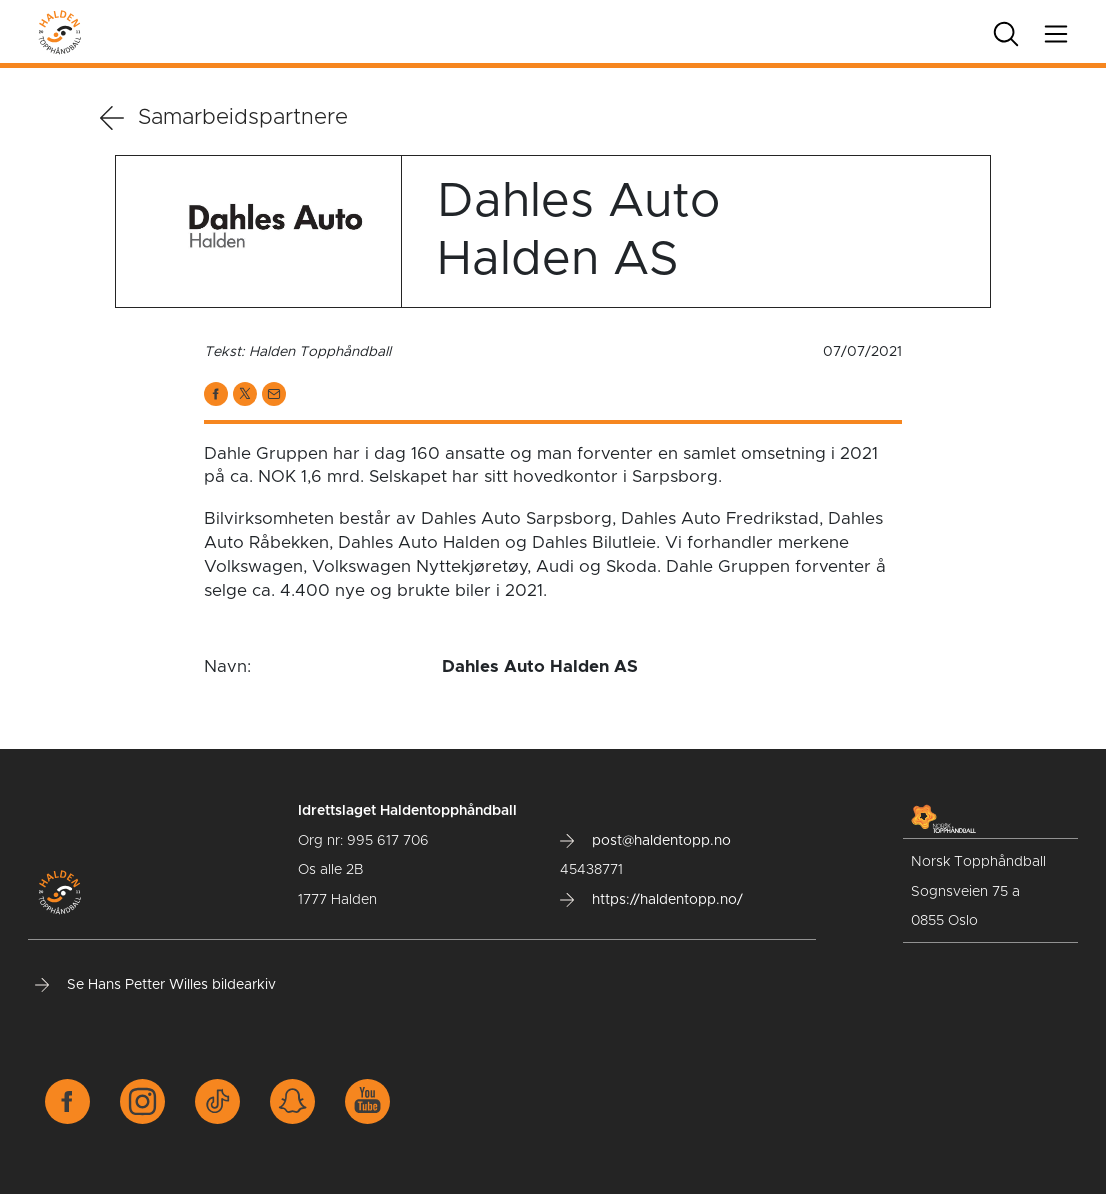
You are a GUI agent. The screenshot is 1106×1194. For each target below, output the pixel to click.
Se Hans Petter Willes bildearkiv (155, 985)
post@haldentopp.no (645, 841)
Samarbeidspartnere (224, 118)
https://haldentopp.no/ (651, 900)
